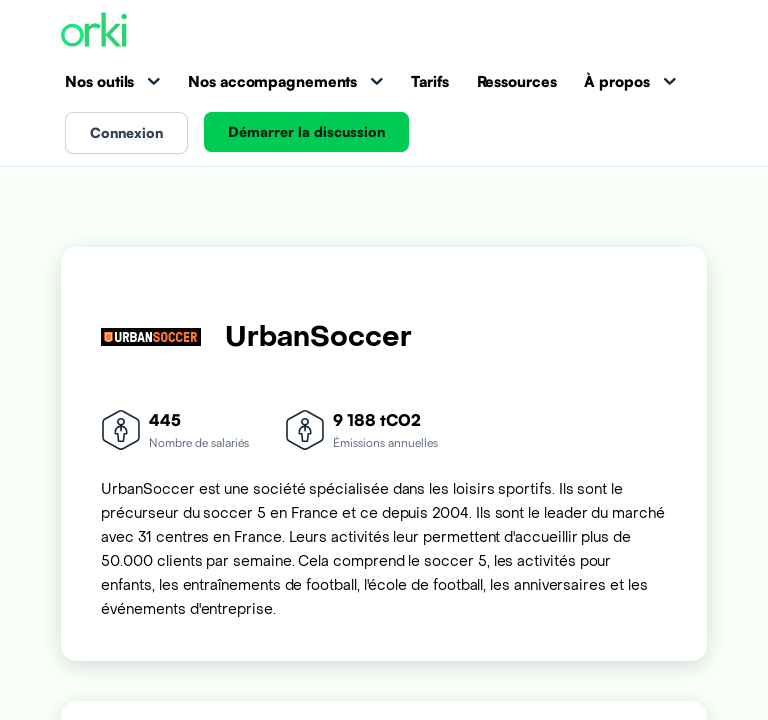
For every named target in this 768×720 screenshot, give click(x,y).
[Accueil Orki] (94, 31)
